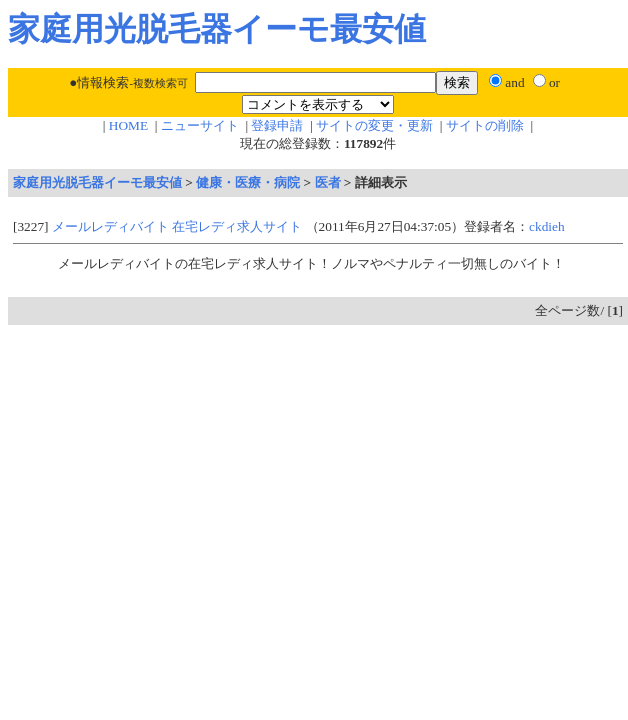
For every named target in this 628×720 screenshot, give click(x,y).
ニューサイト (200, 125)
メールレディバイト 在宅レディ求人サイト (177, 226)
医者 (328, 182)
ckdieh (547, 226)
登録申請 (277, 125)
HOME (128, 125)
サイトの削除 (485, 125)
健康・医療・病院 (248, 182)
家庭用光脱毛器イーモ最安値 (97, 182)
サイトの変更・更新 (374, 125)
